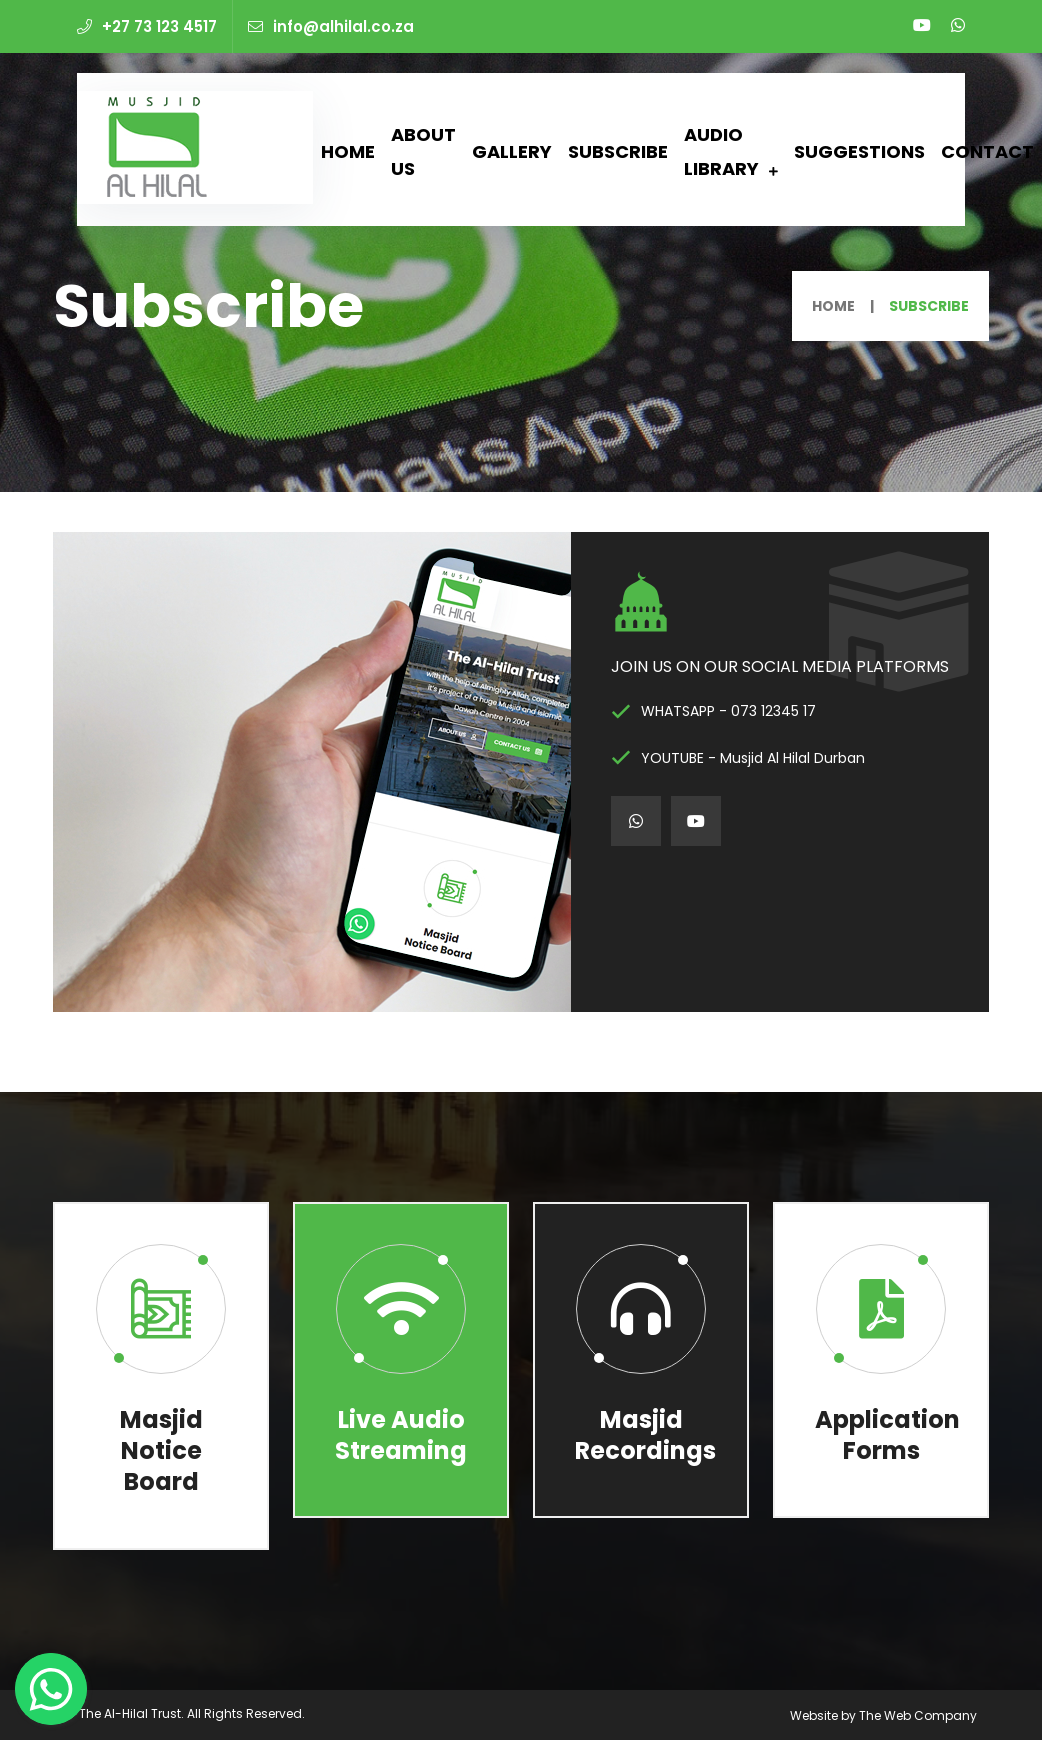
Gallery (512, 151)
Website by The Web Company (883, 1715)
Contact (987, 151)
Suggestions (859, 151)
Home (348, 151)
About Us (423, 151)
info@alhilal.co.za (331, 26)
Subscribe (618, 151)
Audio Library (721, 151)
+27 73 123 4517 (147, 26)
